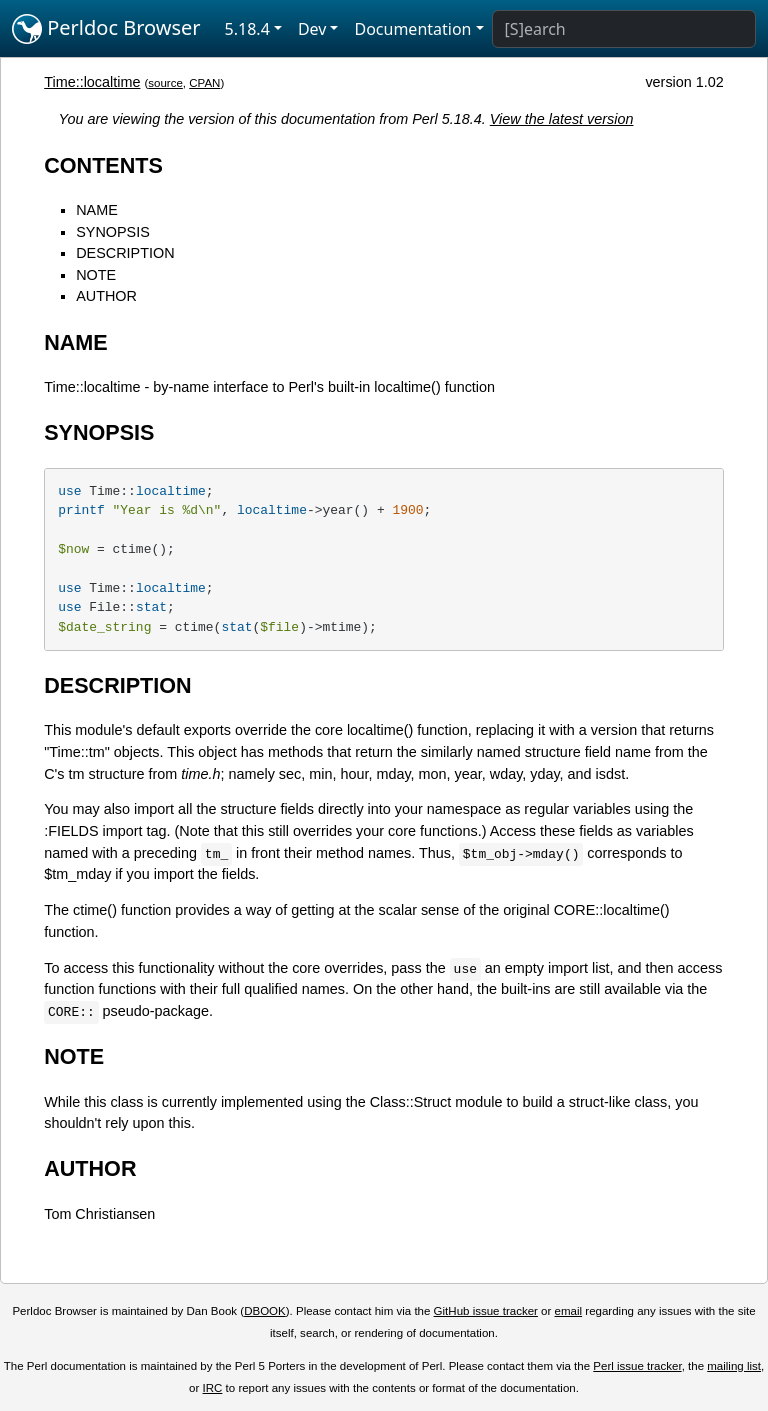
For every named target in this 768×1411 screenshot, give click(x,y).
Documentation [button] (412, 29)
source (165, 83)
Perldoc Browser (106, 29)
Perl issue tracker (637, 1366)
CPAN (204, 83)
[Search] (624, 29)
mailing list (734, 1366)
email (569, 1311)
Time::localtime (92, 82)
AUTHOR (106, 296)
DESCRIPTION (125, 253)
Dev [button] (312, 29)
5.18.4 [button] (247, 29)
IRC (213, 1388)
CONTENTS (103, 165)
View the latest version (562, 119)
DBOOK (265, 1311)
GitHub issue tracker (486, 1311)
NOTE (96, 275)
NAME (97, 210)
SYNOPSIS (113, 232)
